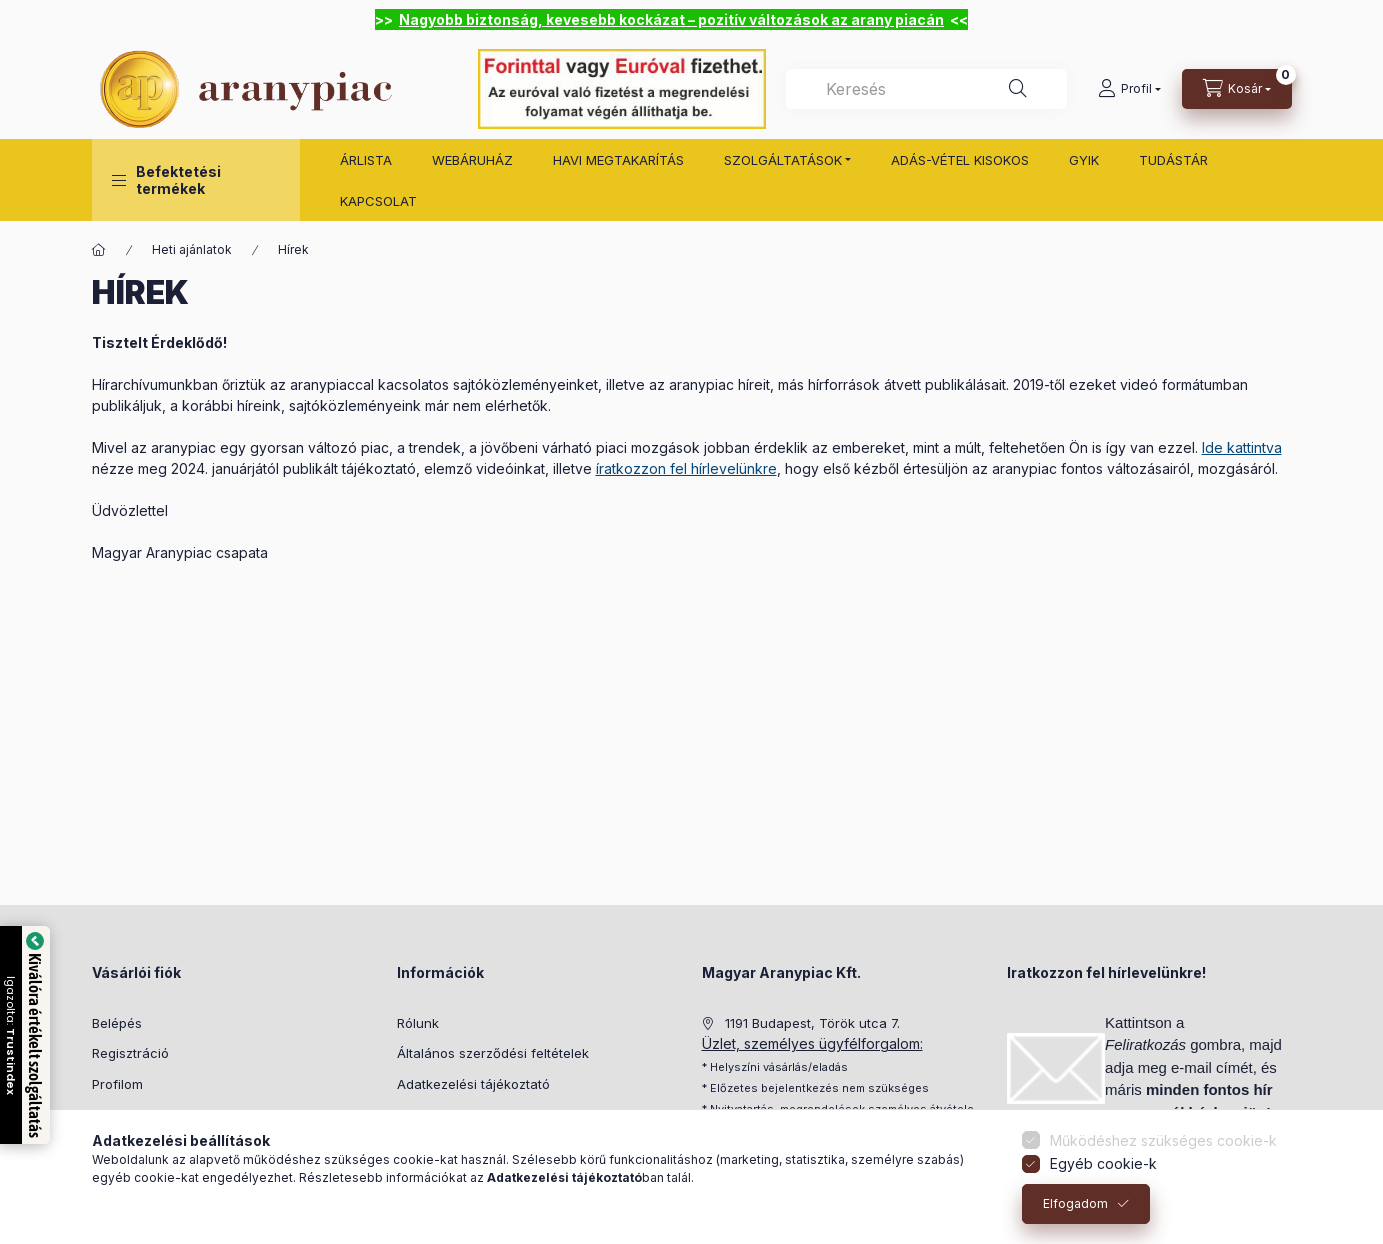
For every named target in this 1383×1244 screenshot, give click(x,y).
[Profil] (1129, 89)
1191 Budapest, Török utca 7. (812, 1023)
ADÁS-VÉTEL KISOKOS (960, 160)
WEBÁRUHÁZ (472, 160)
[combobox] (926, 89)
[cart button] (1237, 89)
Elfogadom (1075, 1212)
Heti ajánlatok (192, 249)
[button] (196, 180)
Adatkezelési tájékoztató (473, 1084)
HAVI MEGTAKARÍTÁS (618, 160)
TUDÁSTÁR (1173, 160)
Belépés (117, 1023)
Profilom (117, 1084)
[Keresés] (1018, 89)
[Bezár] (1280, 20)
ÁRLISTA (366, 160)
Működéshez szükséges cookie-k (1163, 1149)
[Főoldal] (99, 250)
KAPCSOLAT (378, 201)
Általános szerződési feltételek (493, 1053)
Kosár (109, 1114)
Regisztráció (130, 1053)
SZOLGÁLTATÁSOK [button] (783, 160)
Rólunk (418, 1023)
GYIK (1084, 160)
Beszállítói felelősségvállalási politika (511, 1114)
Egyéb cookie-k (1103, 1172)
